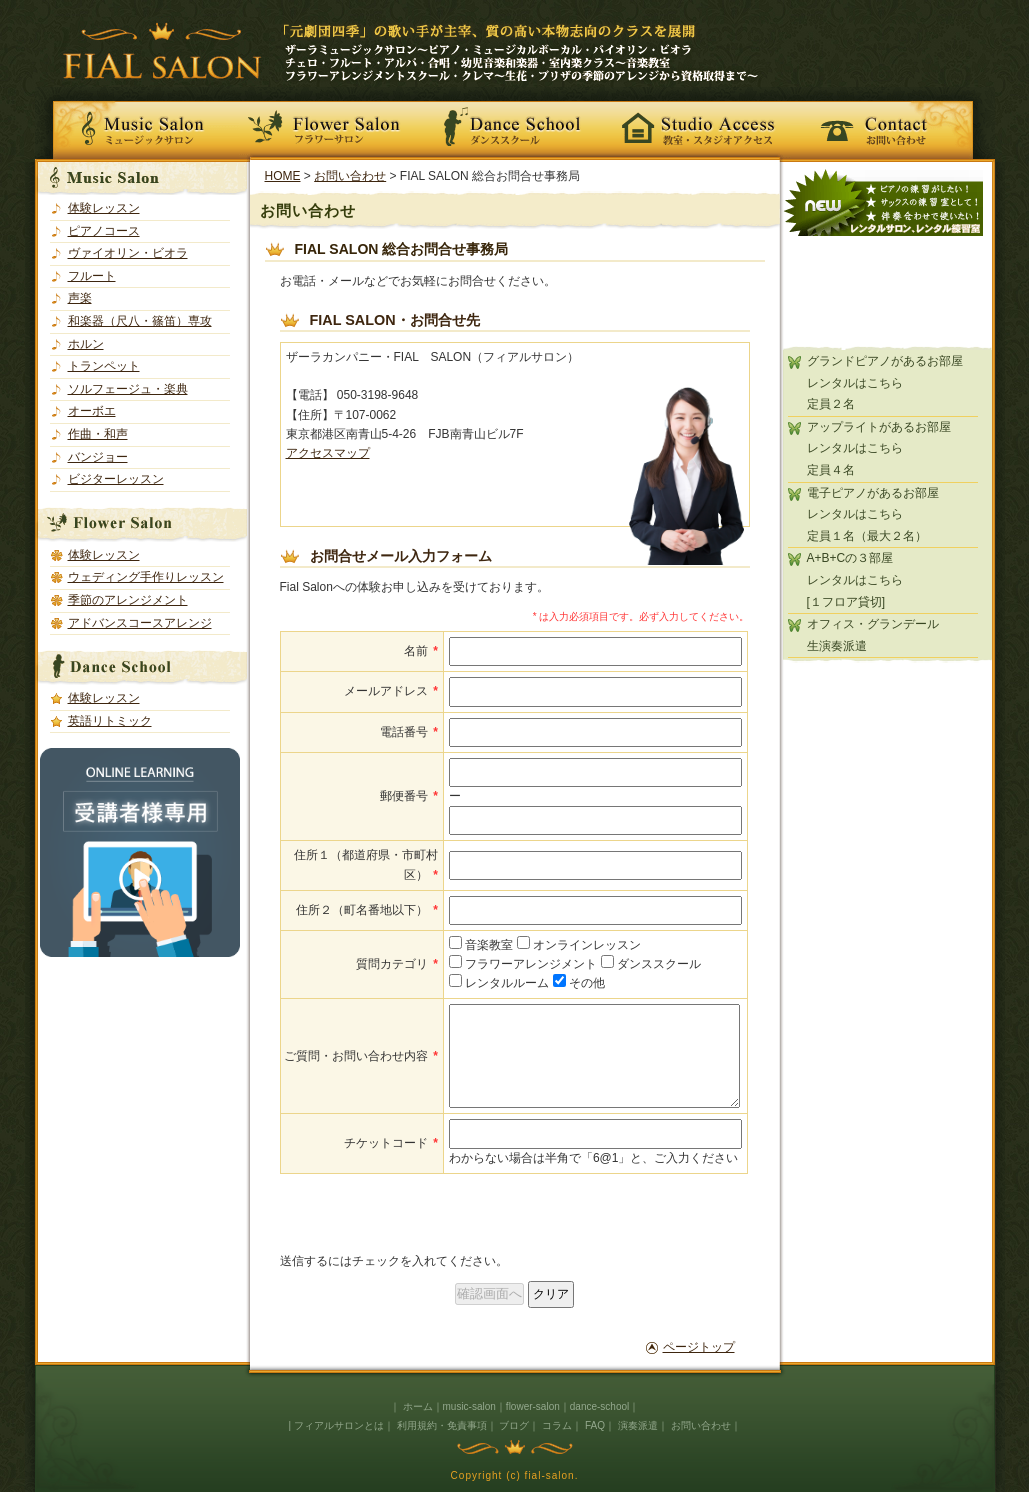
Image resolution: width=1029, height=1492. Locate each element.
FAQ (595, 1425)
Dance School (515, 124)
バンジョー (98, 457)
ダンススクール (651, 964)
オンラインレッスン (579, 945)
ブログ (514, 1425)
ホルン (86, 344)
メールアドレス (391, 691)
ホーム (418, 1406)
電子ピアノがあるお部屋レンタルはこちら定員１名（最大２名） (873, 514)
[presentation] (432, 1213)
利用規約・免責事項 (442, 1425)
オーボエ (92, 411)
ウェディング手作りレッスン (146, 577)
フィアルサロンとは (339, 1425)
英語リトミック (110, 721)
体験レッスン (104, 208)
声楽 (80, 298)
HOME (283, 176)
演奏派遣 (638, 1425)
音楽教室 (481, 945)
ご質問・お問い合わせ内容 (361, 1056)
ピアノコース (104, 231)
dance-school (599, 1406)
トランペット (104, 366)
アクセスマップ (328, 453)
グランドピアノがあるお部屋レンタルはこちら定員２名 (885, 382)
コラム (557, 1425)
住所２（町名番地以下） (367, 910)
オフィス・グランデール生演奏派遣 (873, 635)
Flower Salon (331, 124)
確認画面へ (489, 1293)
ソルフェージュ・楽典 (128, 389)
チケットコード (391, 1143)
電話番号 (409, 732)
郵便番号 (409, 796)
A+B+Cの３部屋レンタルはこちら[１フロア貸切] (855, 579)
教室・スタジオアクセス (699, 124)
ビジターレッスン (116, 479)
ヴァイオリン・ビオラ (128, 253)
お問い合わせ (893, 124)
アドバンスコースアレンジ (140, 623)
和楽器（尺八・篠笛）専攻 (140, 321)
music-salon (469, 1406)
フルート (92, 276)
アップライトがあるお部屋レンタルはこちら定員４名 (879, 448)
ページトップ (699, 1347)
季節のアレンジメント (128, 600)
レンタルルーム (499, 983)
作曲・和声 (98, 434)
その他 (579, 983)
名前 (421, 651)
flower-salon (533, 1406)
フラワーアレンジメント (523, 964)
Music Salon (137, 124)
